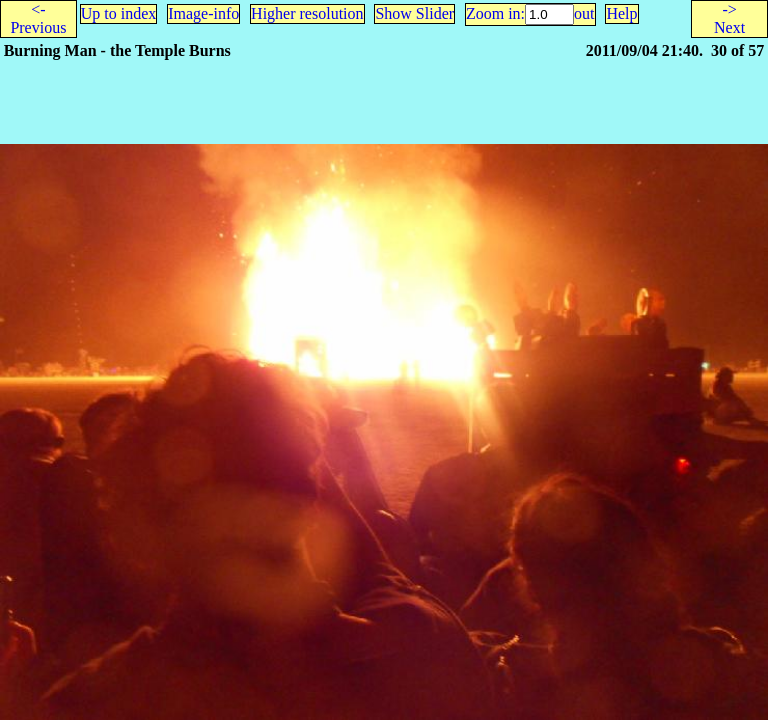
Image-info (203, 13)
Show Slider (414, 13)
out (584, 13)
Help (621, 13)
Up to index (119, 13)
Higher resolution (307, 13)
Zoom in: (495, 13)
